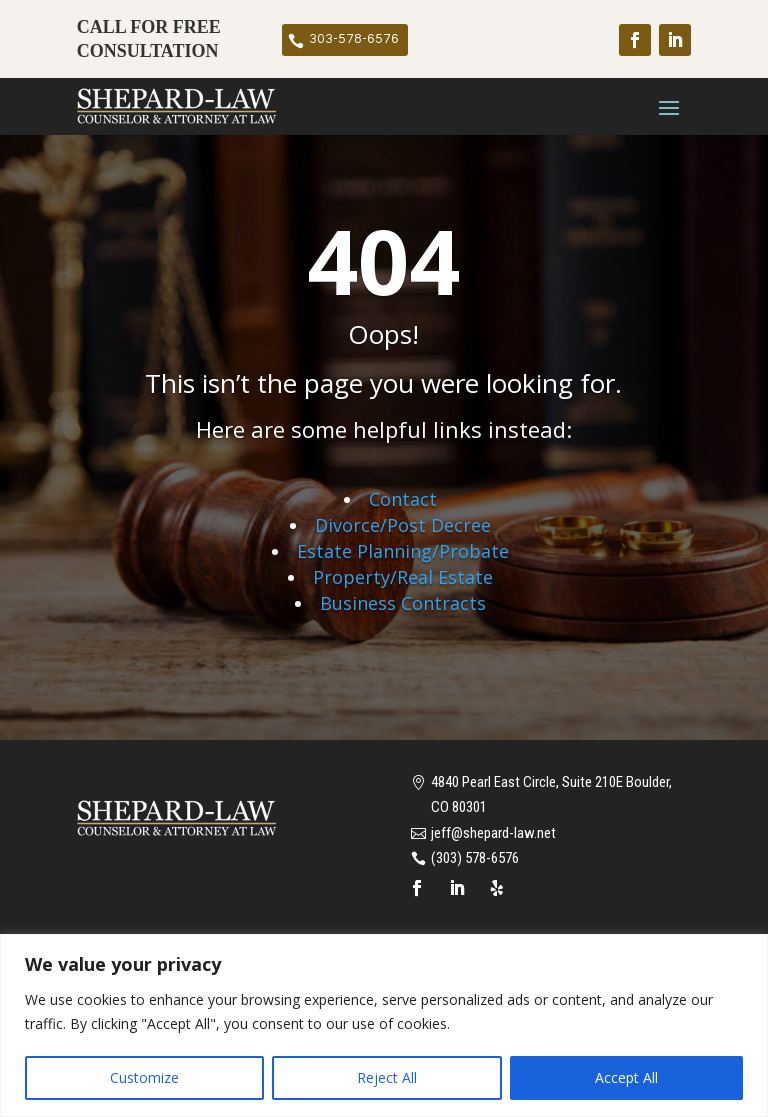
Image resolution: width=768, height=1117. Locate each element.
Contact (403, 499)
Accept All (626, 1077)
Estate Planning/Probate (403, 551)
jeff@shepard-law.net (493, 833)
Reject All (387, 1077)
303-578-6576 (365, 39)
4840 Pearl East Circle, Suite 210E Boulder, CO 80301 (551, 795)
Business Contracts (403, 603)
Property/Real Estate (403, 577)
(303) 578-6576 (475, 858)
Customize (144, 1077)
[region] (384, 1025)
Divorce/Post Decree (403, 525)
